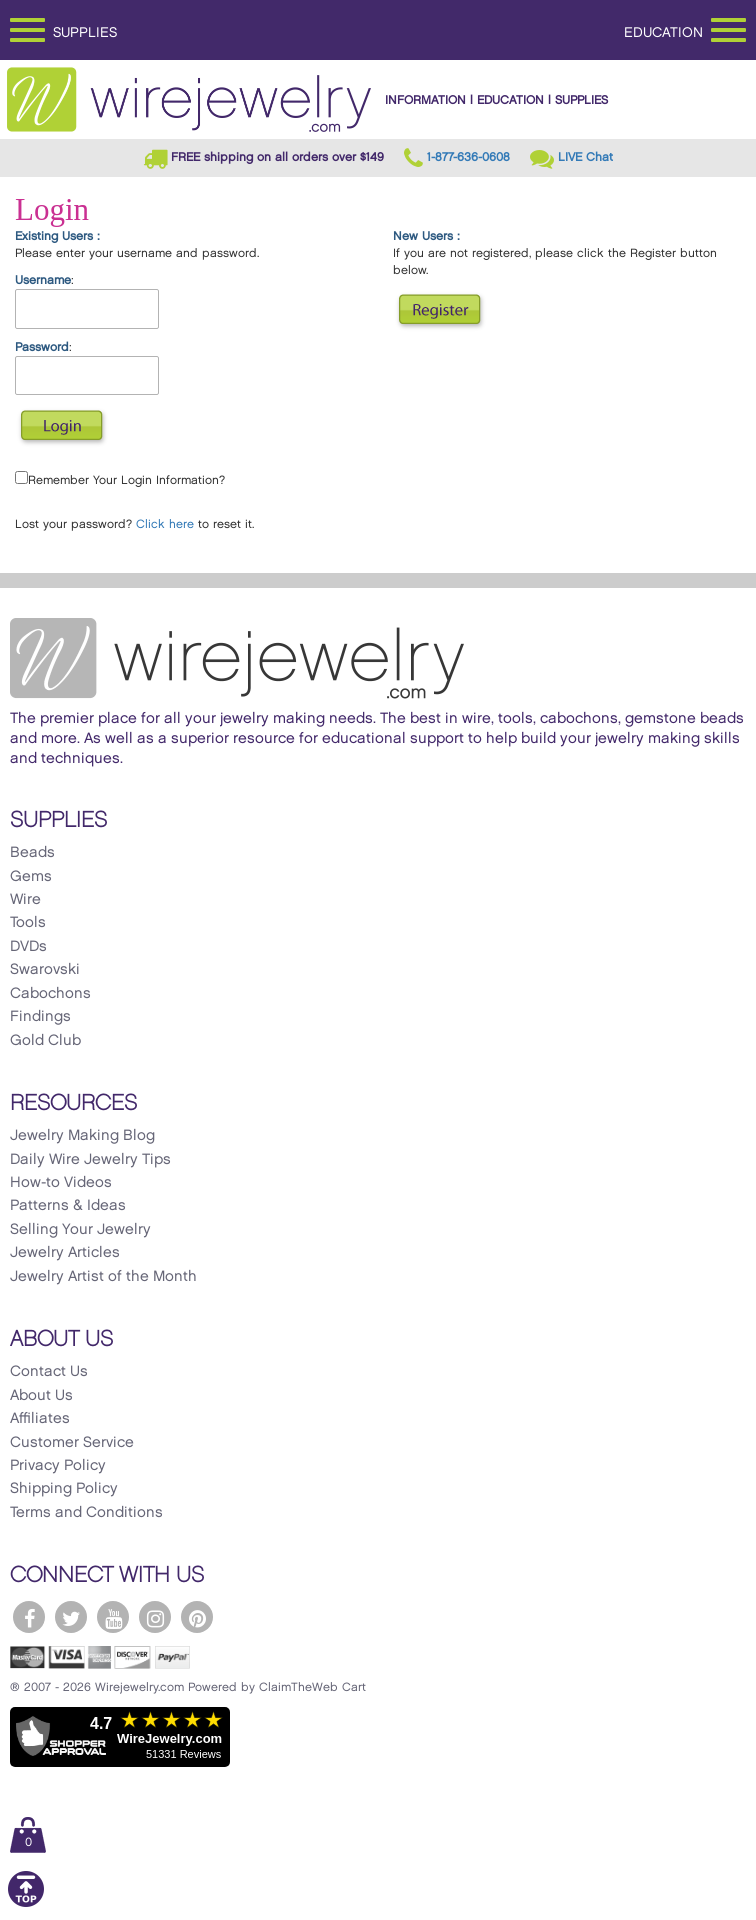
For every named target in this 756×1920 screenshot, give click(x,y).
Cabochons (50, 994)
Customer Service (72, 1443)
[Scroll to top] (26, 1903)
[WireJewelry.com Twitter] (71, 1617)
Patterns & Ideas (68, 1206)
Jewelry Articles (65, 1253)
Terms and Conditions (86, 1513)
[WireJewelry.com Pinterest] (197, 1617)
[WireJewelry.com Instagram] (155, 1617)
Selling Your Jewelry (80, 1230)
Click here (165, 524)
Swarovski (45, 970)
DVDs (28, 947)
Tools (28, 923)
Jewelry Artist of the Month (103, 1277)
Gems (31, 877)
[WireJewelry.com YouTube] (113, 1617)
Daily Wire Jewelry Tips (90, 1160)
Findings (40, 1017)
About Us (41, 1396)
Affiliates (40, 1419)
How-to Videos (61, 1183)
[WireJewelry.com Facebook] (29, 1617)
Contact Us (49, 1372)
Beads (32, 853)
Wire (25, 900)
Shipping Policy (64, 1489)
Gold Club (45, 1041)
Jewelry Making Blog (82, 1136)
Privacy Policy (58, 1466)
